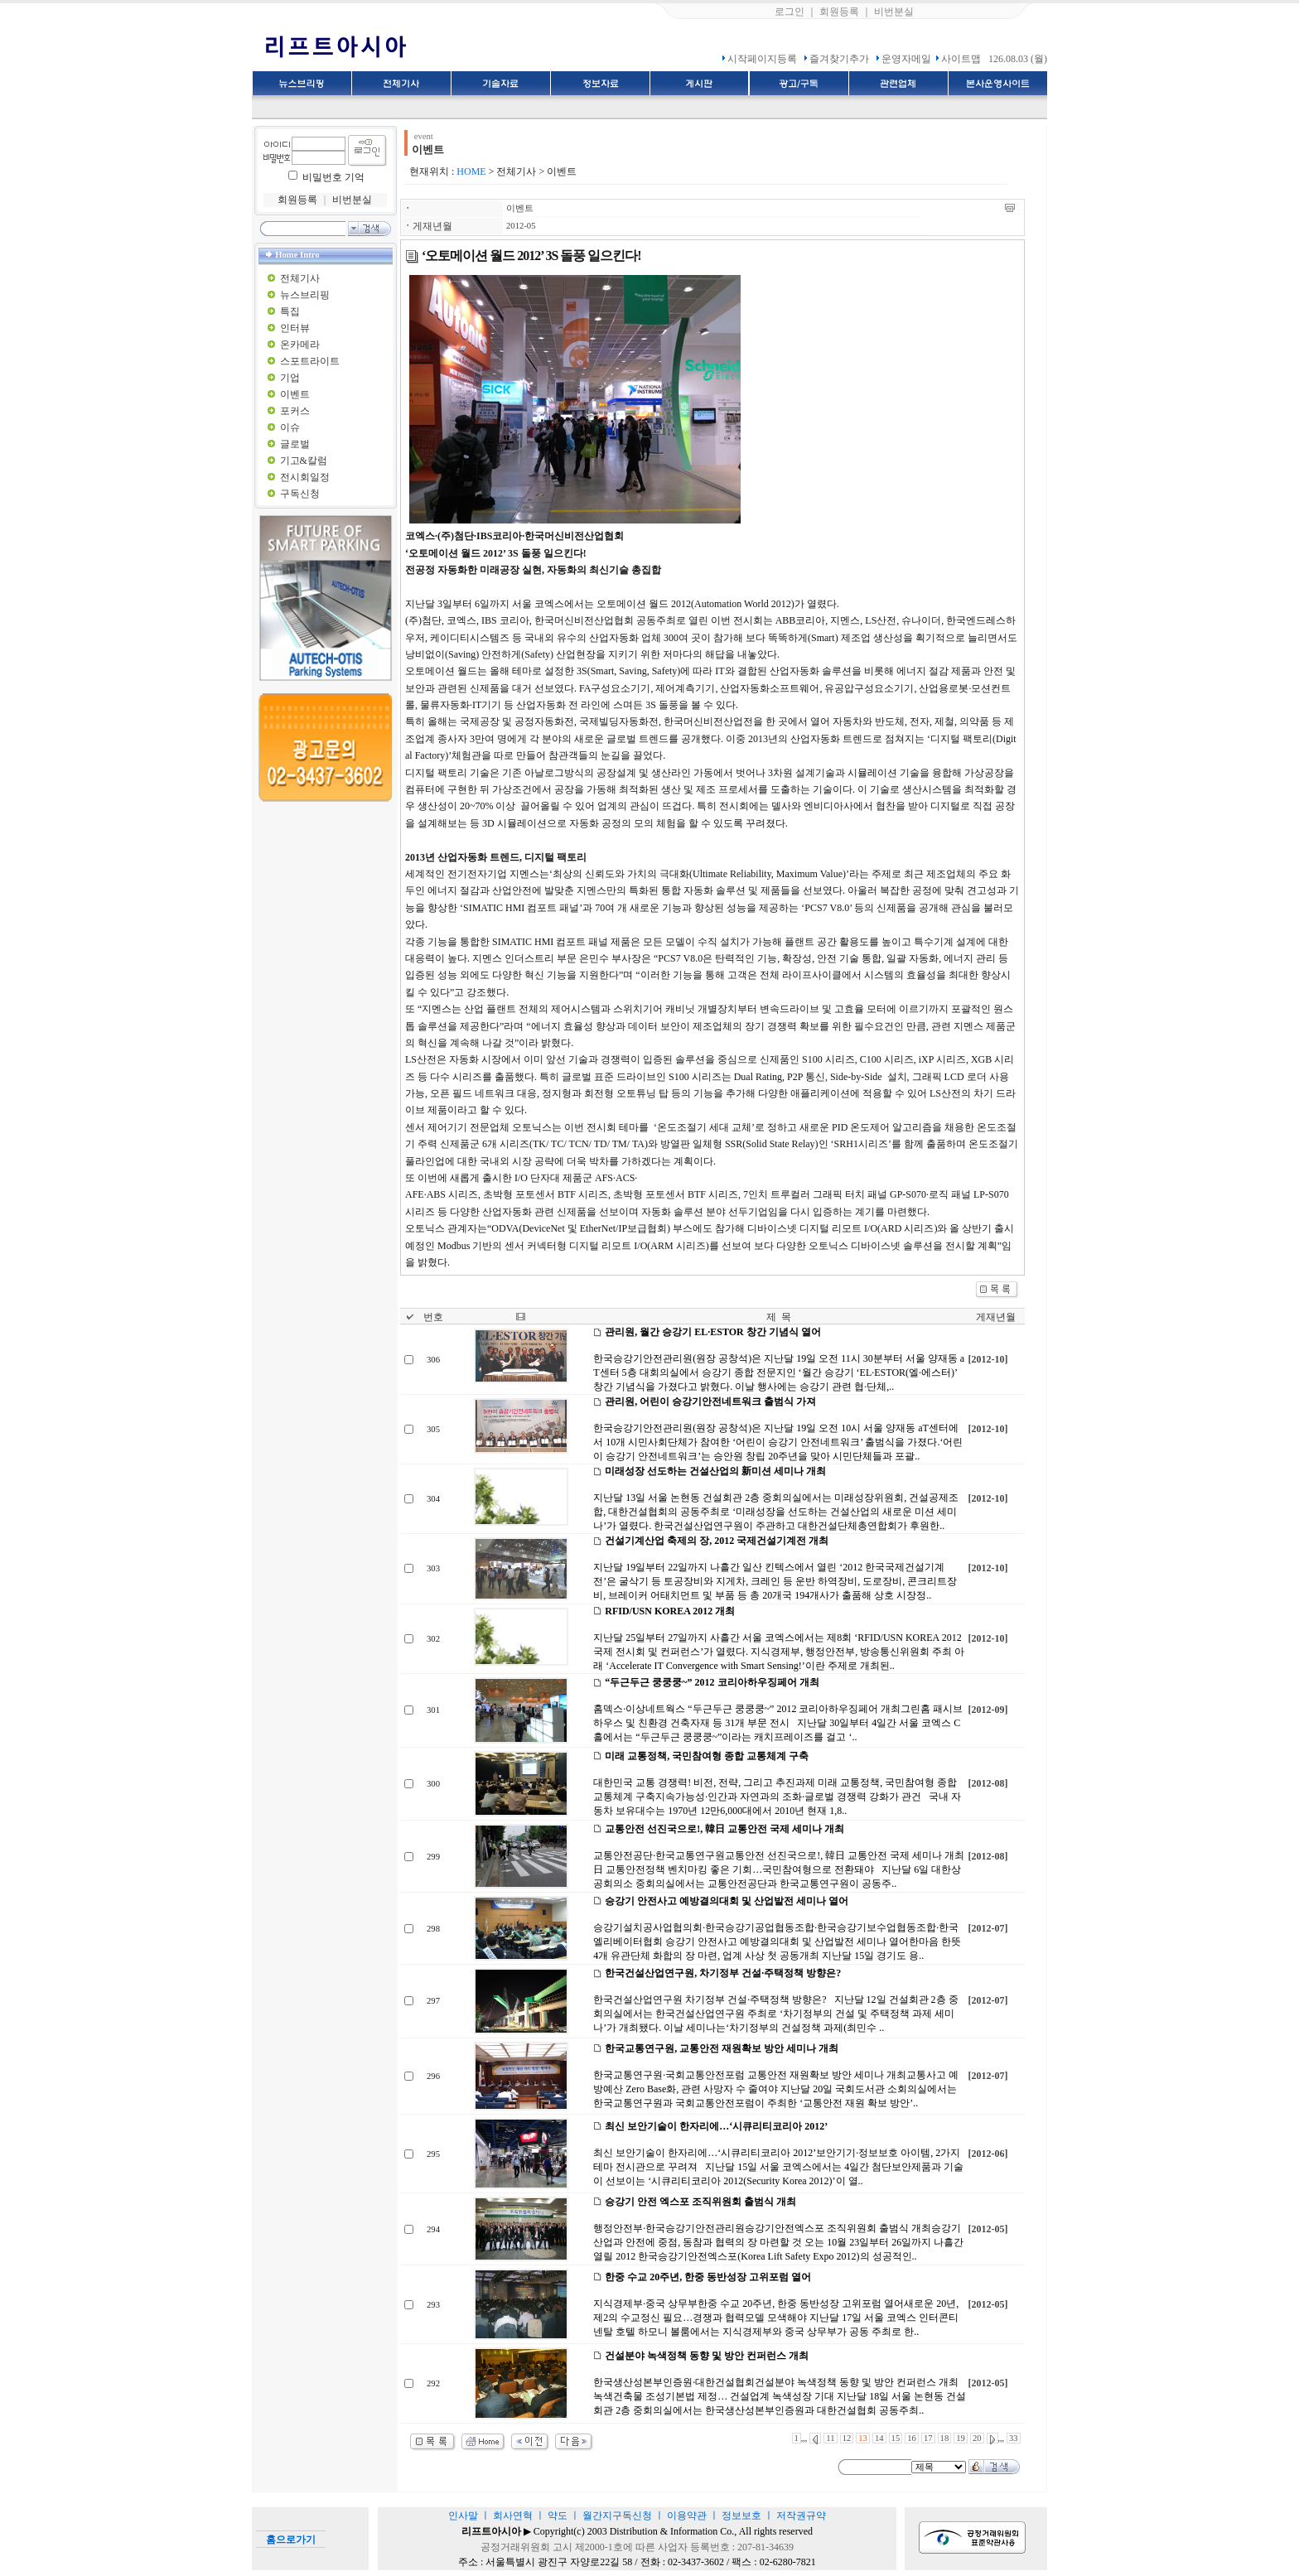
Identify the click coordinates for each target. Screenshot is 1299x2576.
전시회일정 (305, 477)
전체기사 (300, 278)
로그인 (789, 11)
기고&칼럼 (303, 460)
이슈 (290, 427)
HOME (470, 171)
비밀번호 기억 (333, 177)
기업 (290, 378)
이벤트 (295, 394)
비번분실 (894, 11)
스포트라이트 (310, 361)
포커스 (295, 411)
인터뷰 (295, 328)
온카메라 (300, 344)
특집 (290, 311)
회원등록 (839, 11)
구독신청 (300, 493)
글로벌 (295, 444)
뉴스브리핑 (305, 295)
